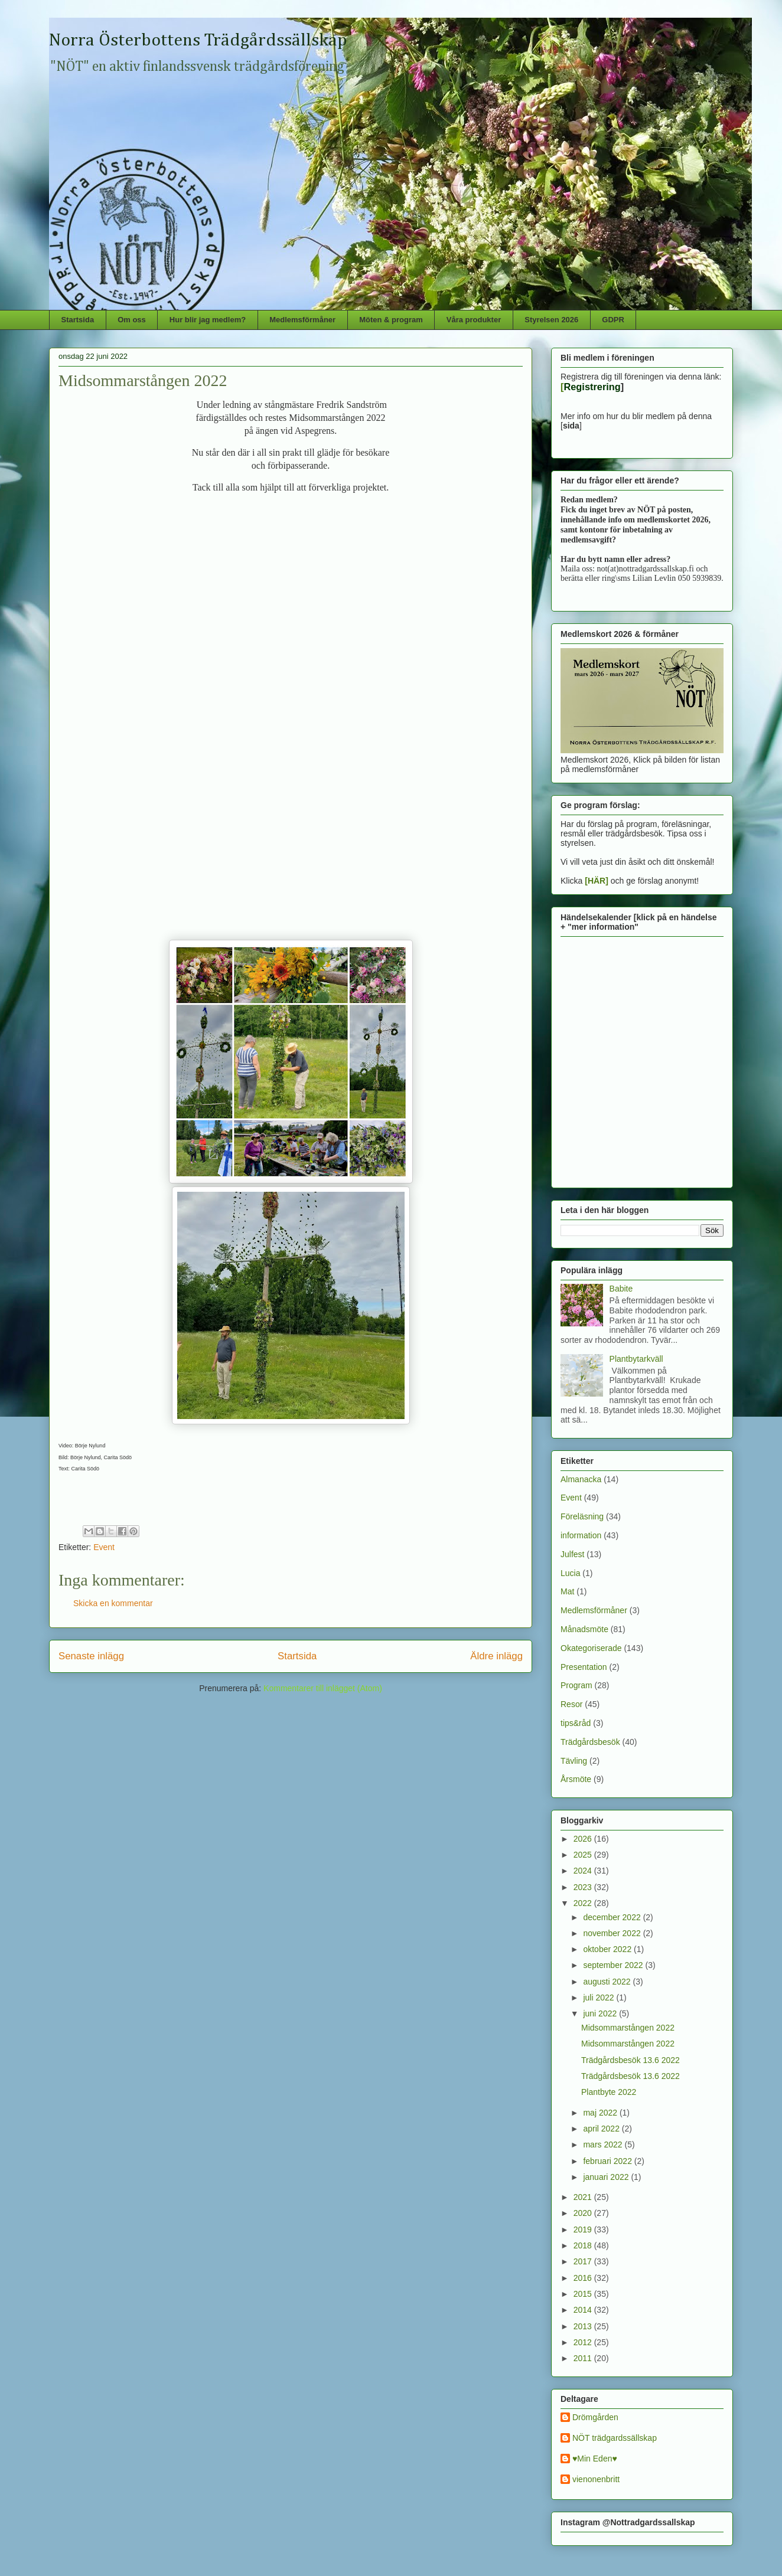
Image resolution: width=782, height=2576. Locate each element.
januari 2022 (607, 2177)
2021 (584, 2197)
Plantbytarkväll (636, 1359)
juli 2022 (599, 1997)
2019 (584, 2229)
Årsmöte (576, 1779)
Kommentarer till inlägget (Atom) (322, 1688)
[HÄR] (596, 880)
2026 (584, 1838)
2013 (584, 2326)
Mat (567, 1591)
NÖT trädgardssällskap (614, 2438)
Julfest (572, 1554)
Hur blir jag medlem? (208, 319)
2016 (584, 2278)
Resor (571, 1704)
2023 (584, 1887)
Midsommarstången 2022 (628, 2027)
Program (576, 1685)
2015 (584, 2294)
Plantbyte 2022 (608, 2092)
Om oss (132, 319)
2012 (584, 2342)
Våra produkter (474, 319)
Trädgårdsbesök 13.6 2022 (630, 2060)
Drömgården (595, 2417)
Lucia (570, 1573)
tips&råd (576, 1723)
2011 (584, 2358)
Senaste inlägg (91, 1656)
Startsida (78, 319)
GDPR (613, 319)
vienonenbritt (596, 2479)
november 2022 (613, 1933)
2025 (584, 1854)
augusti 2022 (608, 1981)
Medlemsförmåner (302, 319)
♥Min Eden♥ (594, 2458)
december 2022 (613, 1917)
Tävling (574, 1761)
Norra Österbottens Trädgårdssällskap (198, 41)
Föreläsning (582, 1516)
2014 (584, 2310)
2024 (584, 1870)
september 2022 (614, 1965)
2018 (584, 2245)
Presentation (584, 1667)
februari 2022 (608, 2161)
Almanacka (581, 1479)
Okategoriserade (591, 1648)
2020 (584, 2213)
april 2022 (602, 2128)
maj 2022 (601, 2112)
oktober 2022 (608, 1949)
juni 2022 (601, 2013)
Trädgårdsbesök (590, 1742)
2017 (584, 2261)
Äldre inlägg (496, 1656)
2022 (584, 1903)
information (581, 1535)
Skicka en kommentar (113, 1603)
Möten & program (391, 319)
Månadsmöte (584, 1629)
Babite (621, 1288)
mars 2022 (603, 2144)
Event (104, 1547)
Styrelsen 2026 (551, 319)
